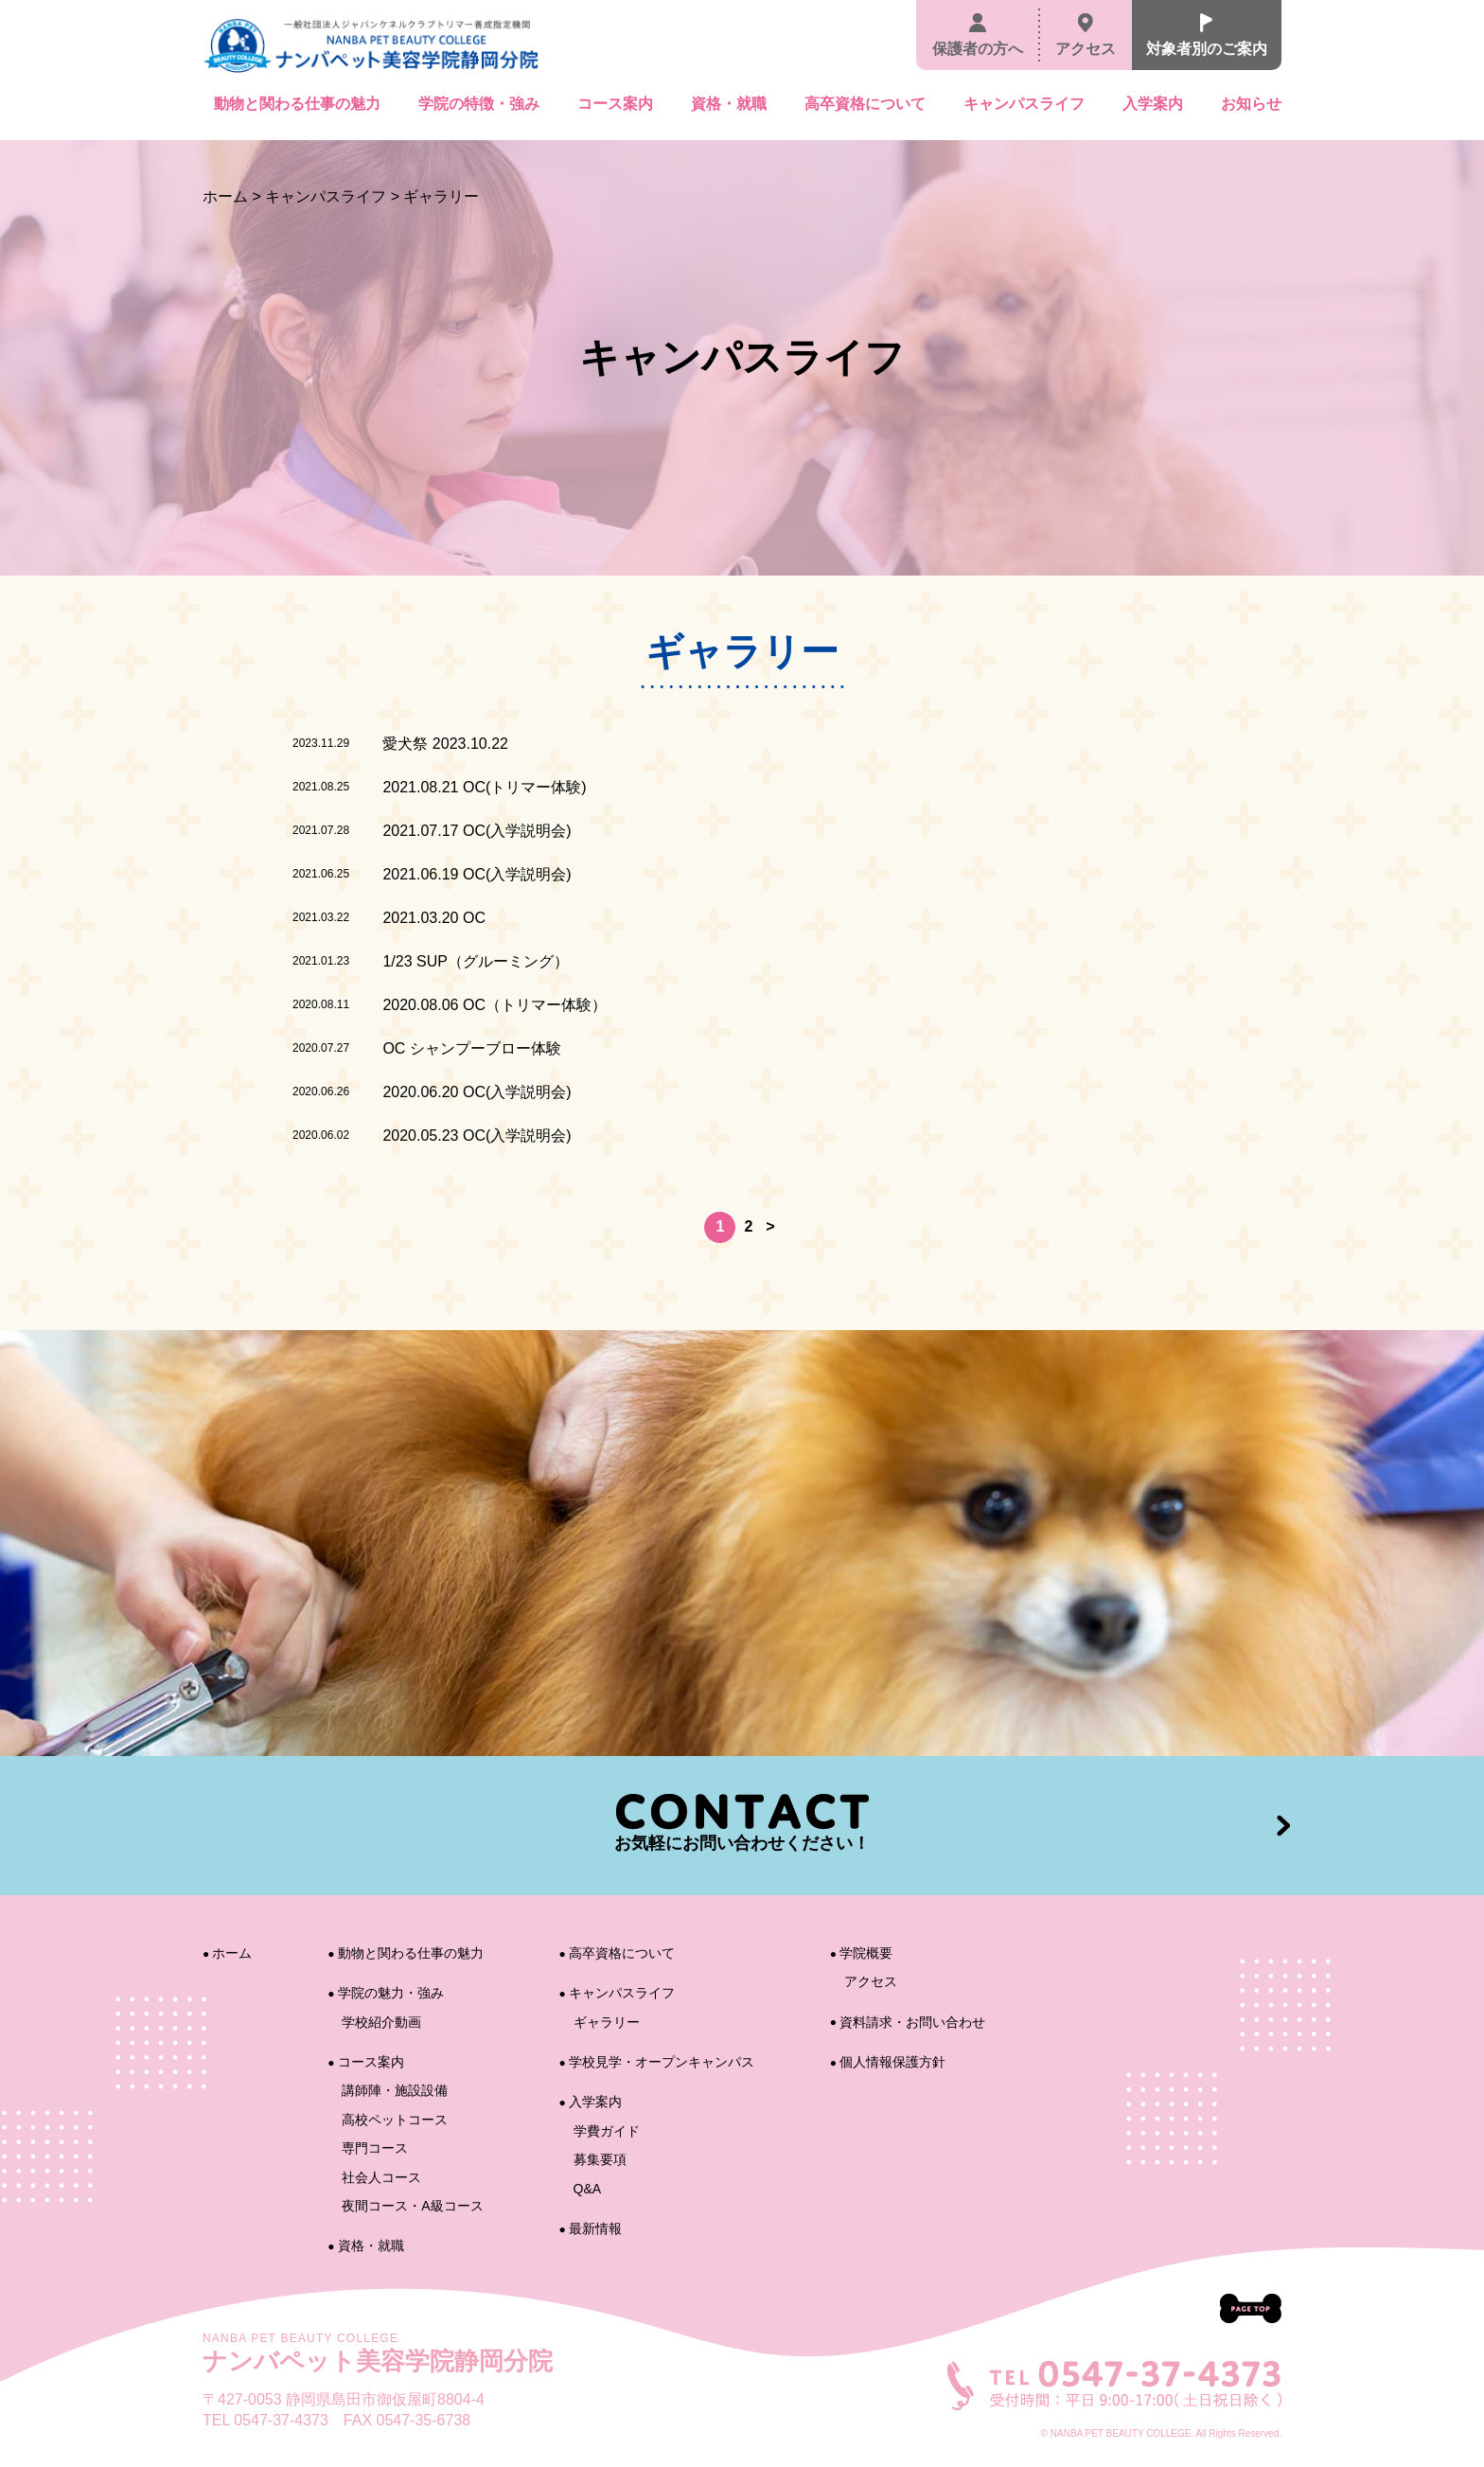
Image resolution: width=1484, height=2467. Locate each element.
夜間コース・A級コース (412, 2205)
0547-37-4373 (281, 2420)
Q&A (588, 2188)
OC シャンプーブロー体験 (471, 1048)
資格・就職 (729, 104)
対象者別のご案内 (1206, 35)
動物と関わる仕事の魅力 (297, 104)
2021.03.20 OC (434, 918)
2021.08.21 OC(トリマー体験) (484, 787)
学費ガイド (607, 2131)
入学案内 (1152, 104)
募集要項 (600, 2159)
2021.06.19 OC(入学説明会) (476, 874)
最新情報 (590, 2228)
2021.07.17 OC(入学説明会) (476, 831)
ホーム (225, 196)
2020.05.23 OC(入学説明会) (476, 1135)
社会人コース (381, 2177)
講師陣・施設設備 (395, 2090)
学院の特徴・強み (478, 104)
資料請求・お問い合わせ (907, 2022)
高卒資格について (865, 104)
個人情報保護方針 (887, 2061)
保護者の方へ (977, 35)
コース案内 (615, 104)
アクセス (1085, 35)
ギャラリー (607, 2022)
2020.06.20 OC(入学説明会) (476, 1092)
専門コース (375, 2148)
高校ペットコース (395, 2119)
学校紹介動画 (381, 2022)
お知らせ (1251, 104)
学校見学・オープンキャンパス (656, 2061)
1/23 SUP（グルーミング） (475, 961)
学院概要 (861, 1953)
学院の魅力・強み (385, 1992)
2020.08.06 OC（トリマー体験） (494, 1005)
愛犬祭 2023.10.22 (445, 744)
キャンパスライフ (1024, 104)
